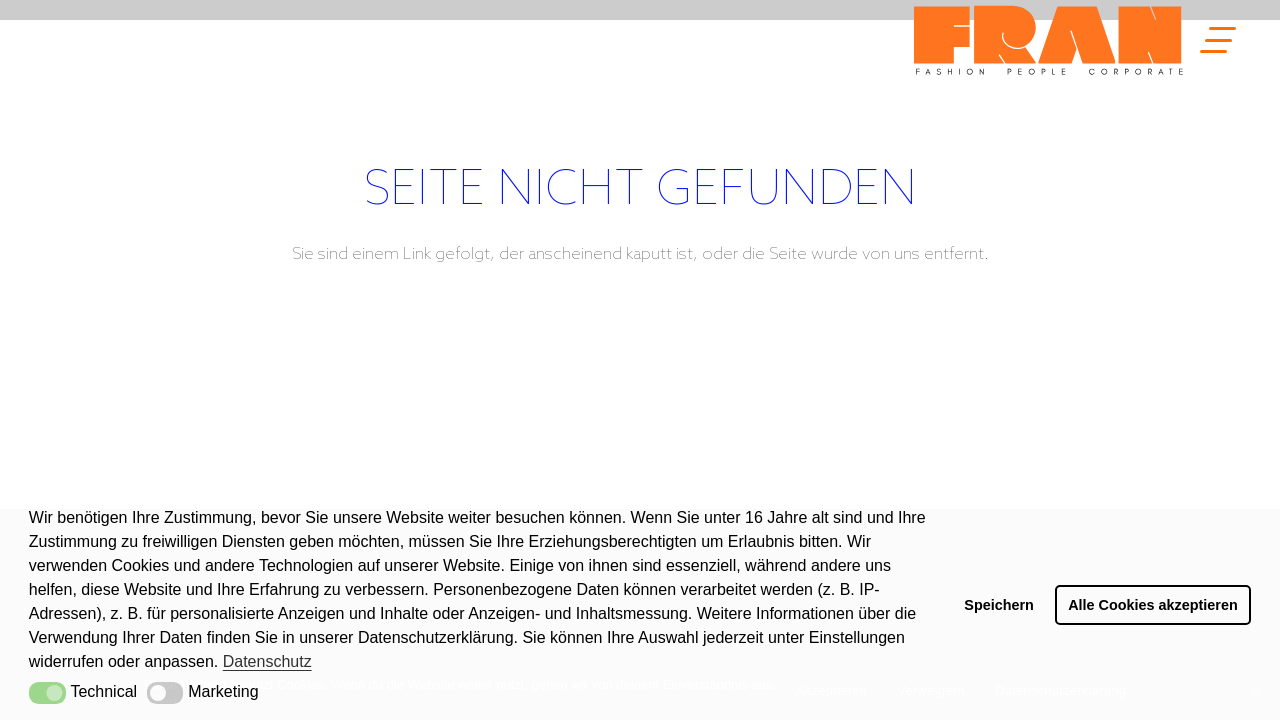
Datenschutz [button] (267, 661)
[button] (47, 693)
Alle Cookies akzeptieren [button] (1153, 605)
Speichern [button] (999, 605)
